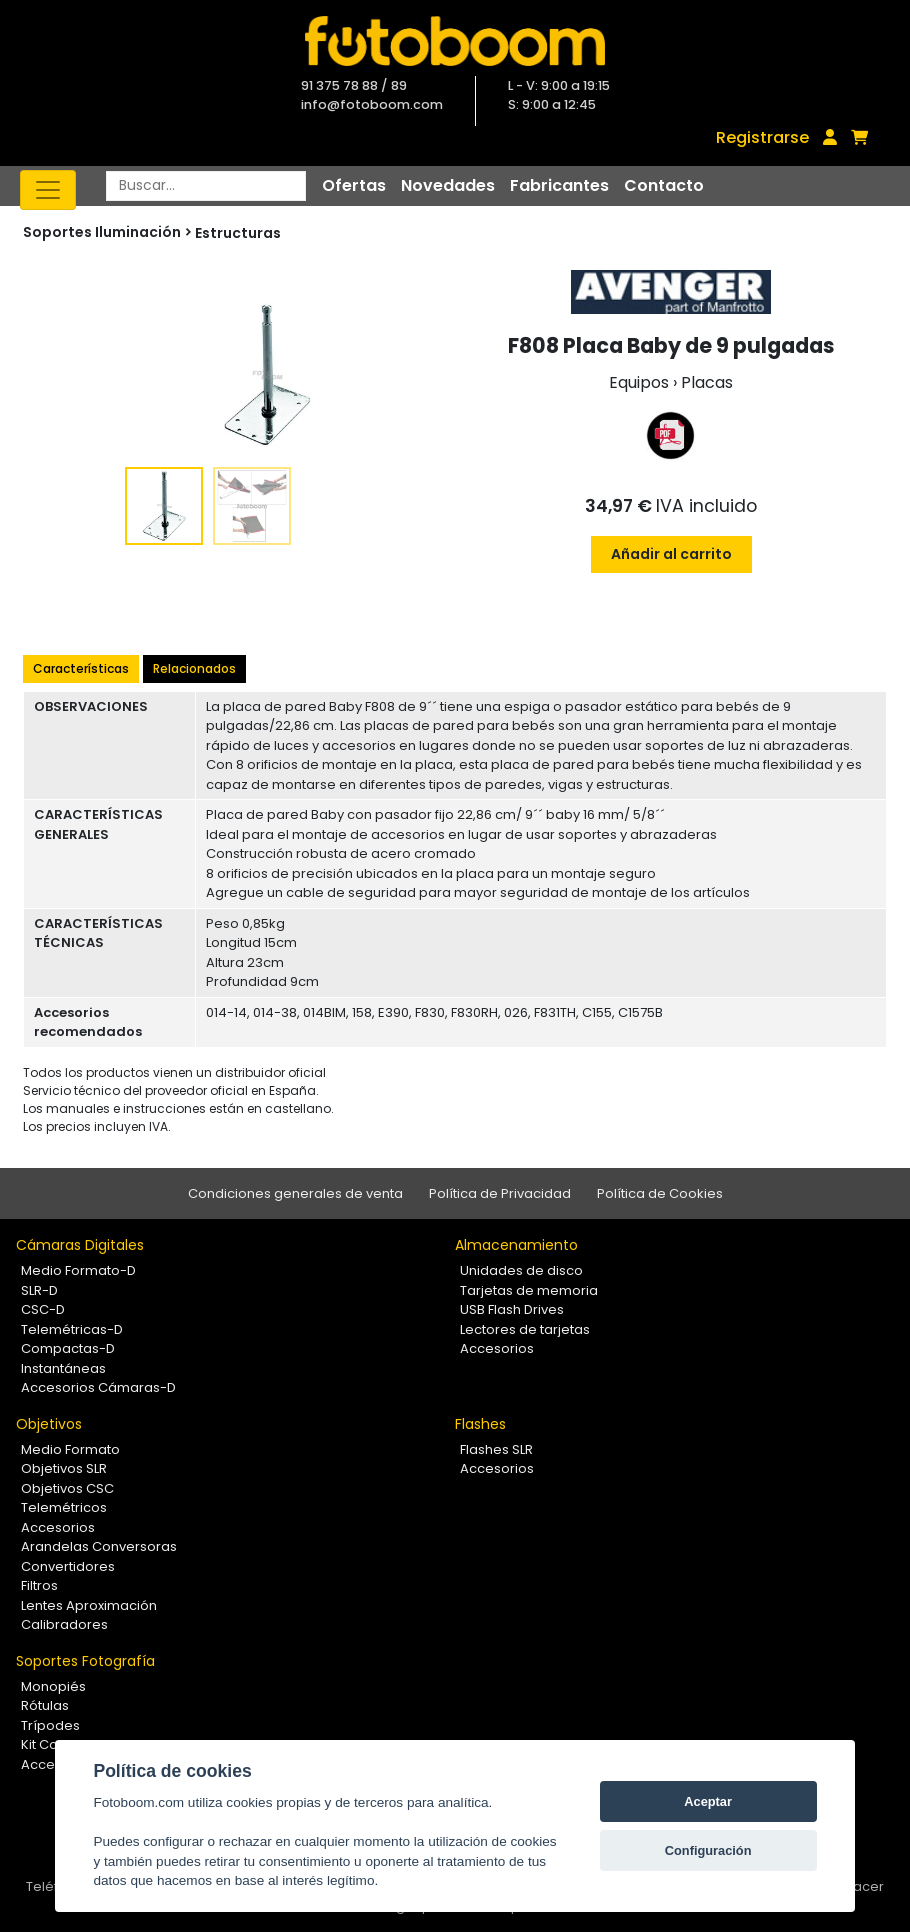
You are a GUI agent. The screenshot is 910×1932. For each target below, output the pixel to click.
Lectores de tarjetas (525, 1329)
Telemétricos (64, 1507)
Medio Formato (70, 1449)
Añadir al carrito (671, 554)
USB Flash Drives (512, 1309)
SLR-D (39, 1290)
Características (81, 668)
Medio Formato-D (78, 1270)
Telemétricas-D (72, 1329)
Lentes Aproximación (89, 1605)
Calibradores (64, 1624)
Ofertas (354, 185)
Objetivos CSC (67, 1488)
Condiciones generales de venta (295, 1193)
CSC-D (43, 1309)
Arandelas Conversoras (99, 1546)
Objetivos (49, 1424)
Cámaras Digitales (80, 1245)
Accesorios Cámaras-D (98, 1387)
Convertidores (68, 1566)
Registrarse (762, 137)
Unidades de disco (521, 1270)
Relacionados (194, 668)
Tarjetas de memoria (529, 1290)
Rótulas (45, 1705)
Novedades (448, 185)
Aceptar (708, 1801)
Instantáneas (63, 1368)
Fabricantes (559, 185)
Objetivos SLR (64, 1468)
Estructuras (238, 233)
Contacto (664, 185)
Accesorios (497, 1348)
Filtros (39, 1585)
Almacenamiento (516, 1245)
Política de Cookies (660, 1193)
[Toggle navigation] (48, 190)
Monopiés (53, 1686)
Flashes (480, 1424)
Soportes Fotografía (85, 1661)
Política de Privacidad (500, 1193)
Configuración (708, 1850)
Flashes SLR (496, 1449)
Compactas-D (68, 1348)
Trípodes (50, 1725)
